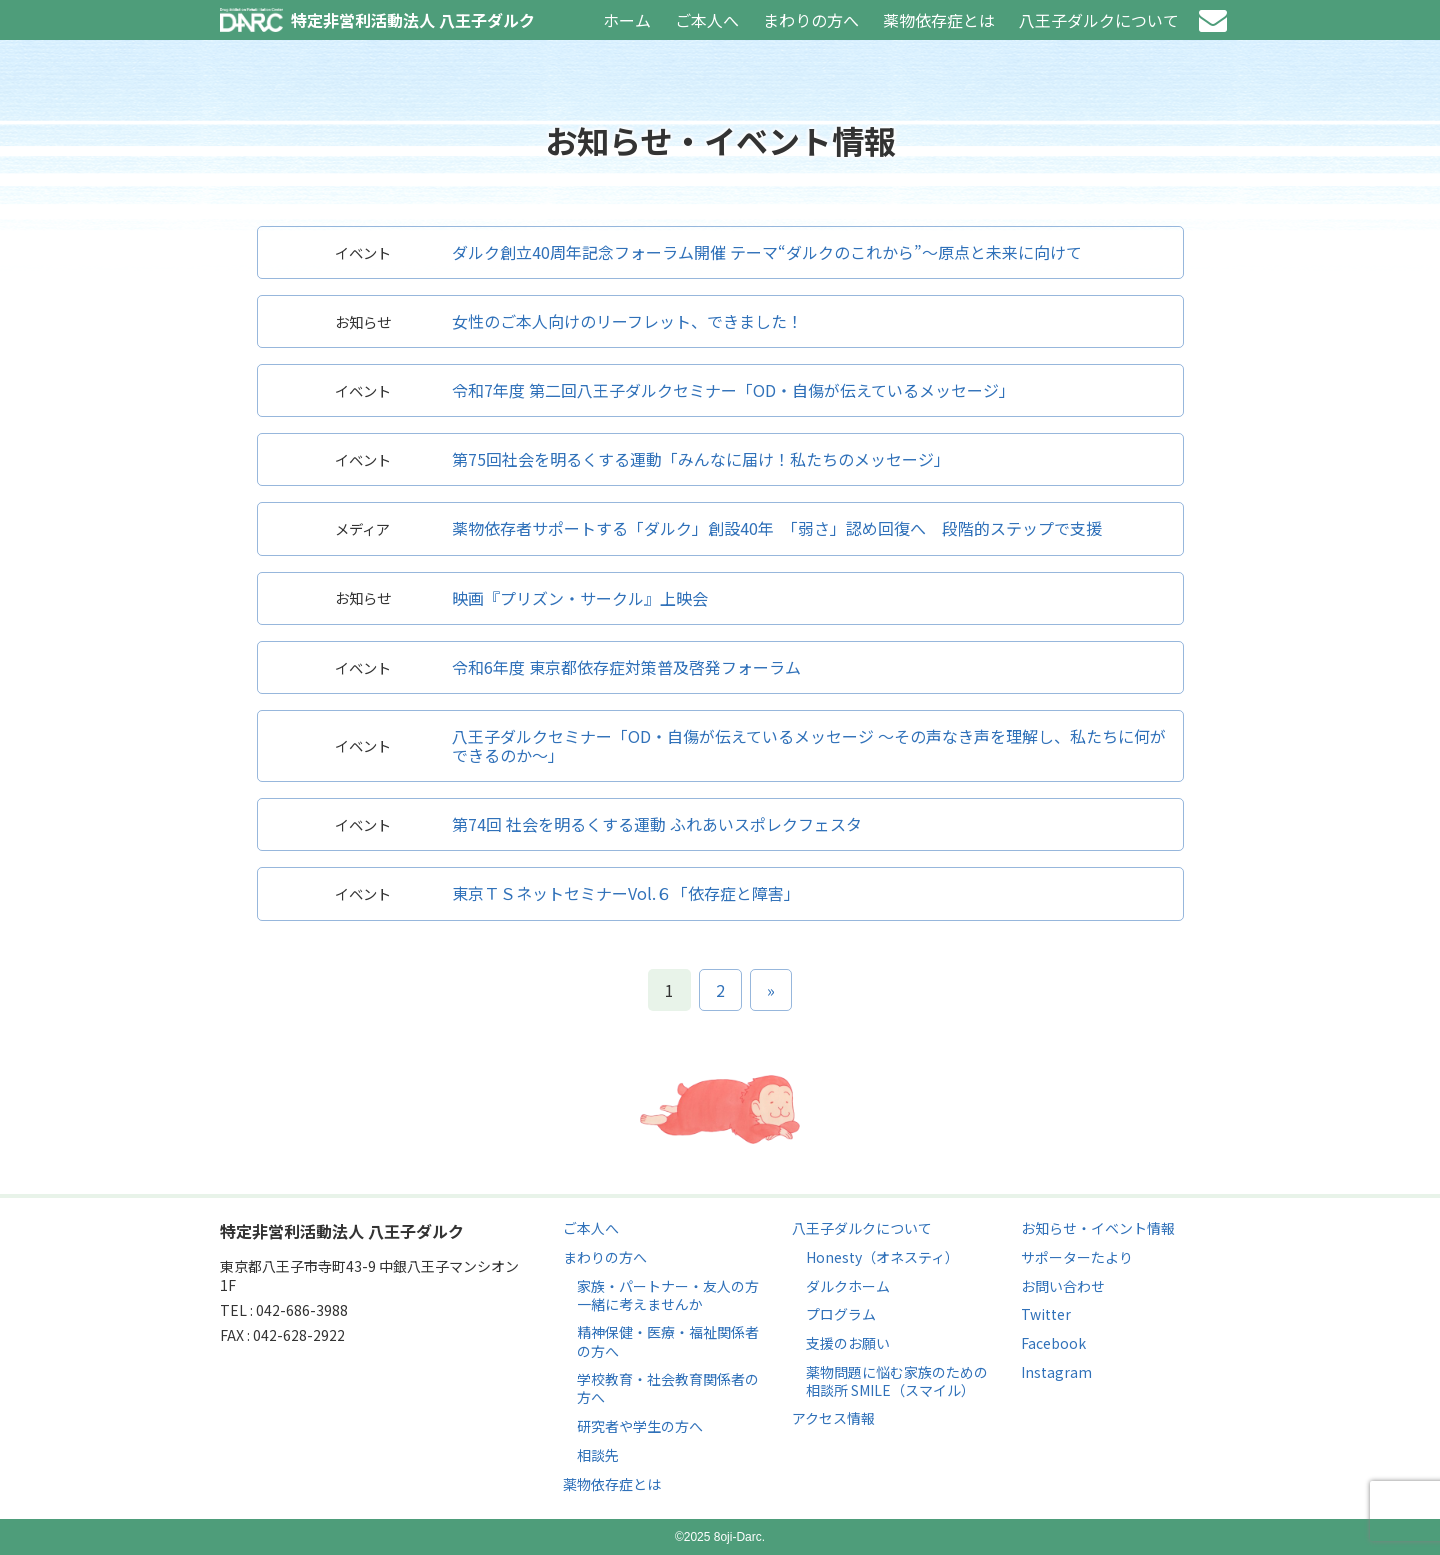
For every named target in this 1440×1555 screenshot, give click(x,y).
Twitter (1046, 1314)
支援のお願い (848, 1343)
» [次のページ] (771, 990)
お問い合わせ (1213, 20)
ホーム (627, 20)
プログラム (841, 1314)
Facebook (1053, 1343)
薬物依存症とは (939, 20)
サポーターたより (1077, 1257)
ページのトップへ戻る (720, 1110)
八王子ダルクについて (1099, 20)
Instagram (1056, 1372)
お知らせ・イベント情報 (1098, 1228)
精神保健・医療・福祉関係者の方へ (668, 1341)
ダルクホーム (848, 1286)
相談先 (598, 1455)
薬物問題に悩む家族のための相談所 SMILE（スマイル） (897, 1381)
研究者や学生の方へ (640, 1426)
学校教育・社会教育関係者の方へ (668, 1388)
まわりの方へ (811, 20)
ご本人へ (707, 20)
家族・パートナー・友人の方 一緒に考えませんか (668, 1295)
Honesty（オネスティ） (882, 1257)
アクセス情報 (833, 1418)
